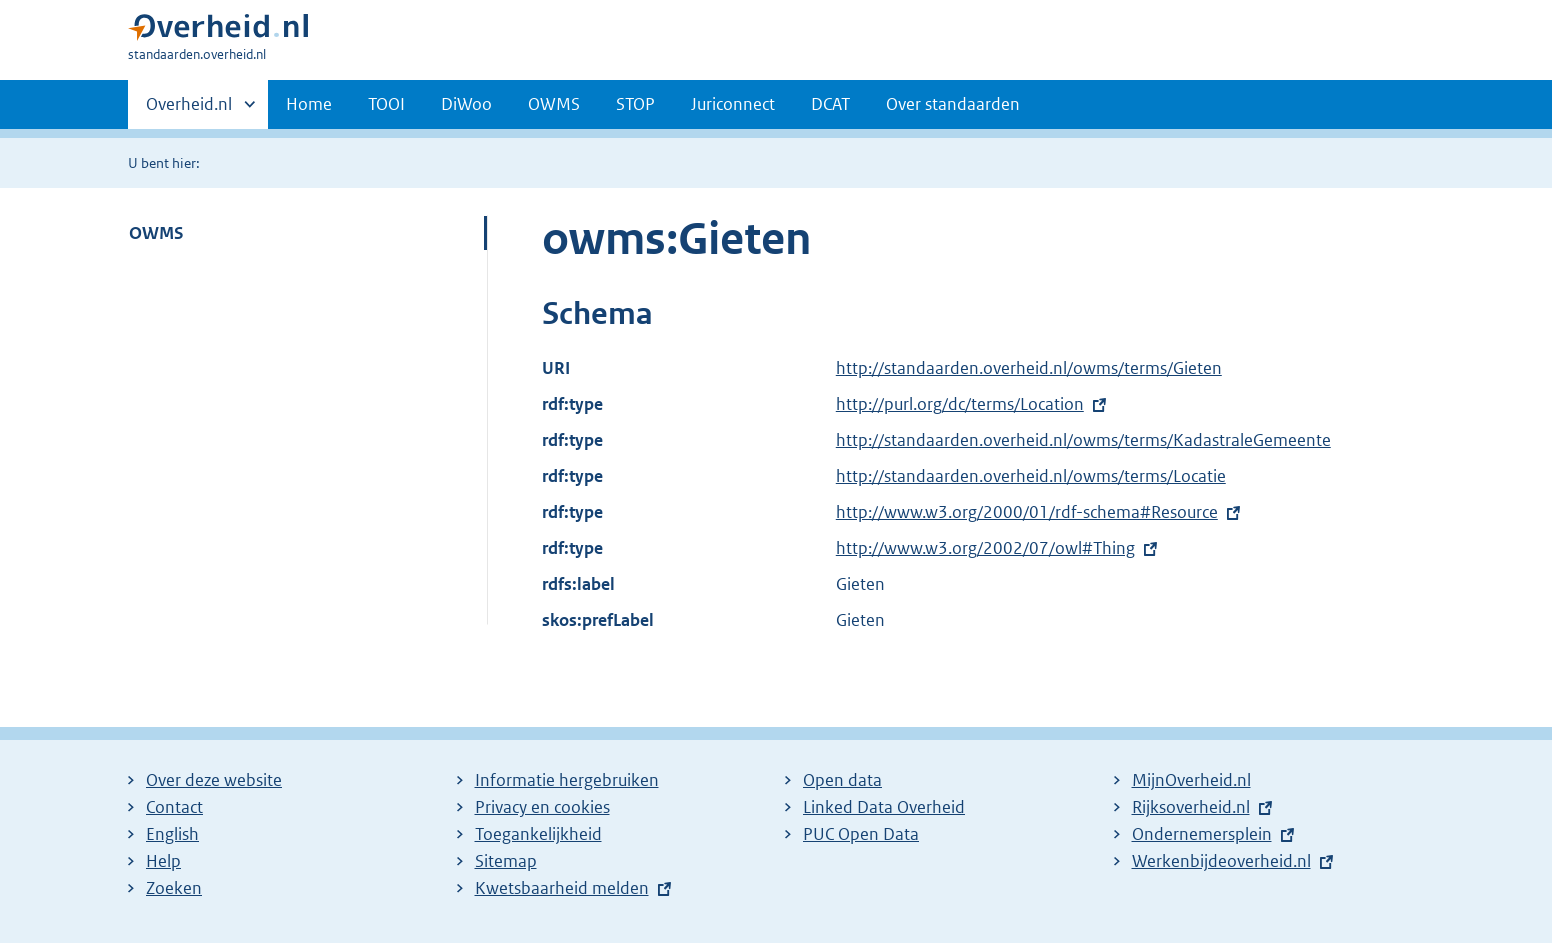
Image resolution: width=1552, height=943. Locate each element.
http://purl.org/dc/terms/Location (960, 404)
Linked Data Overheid (884, 807)
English (172, 834)
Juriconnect (733, 104)
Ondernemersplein (1202, 834)
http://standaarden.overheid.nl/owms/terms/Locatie (1031, 476)
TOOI (386, 104)
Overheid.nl (189, 110)
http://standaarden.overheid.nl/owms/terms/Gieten (1029, 368)
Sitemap (506, 861)
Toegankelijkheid (538, 834)
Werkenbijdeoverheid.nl (1221, 861)
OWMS (554, 104)
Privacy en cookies (542, 807)
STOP (635, 104)
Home (309, 104)
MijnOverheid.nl (1191, 780)
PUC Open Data (861, 834)
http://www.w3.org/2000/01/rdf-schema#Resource (1027, 512)
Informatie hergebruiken (567, 780)
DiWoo (466, 104)
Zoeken (174, 888)
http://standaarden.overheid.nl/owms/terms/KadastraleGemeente (1083, 440)
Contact (174, 807)
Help (163, 861)
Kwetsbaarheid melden (562, 888)
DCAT (830, 104)
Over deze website (214, 780)
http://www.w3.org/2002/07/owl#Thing (985, 548)
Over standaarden (953, 104)
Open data (842, 780)
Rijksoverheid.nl (1191, 807)
